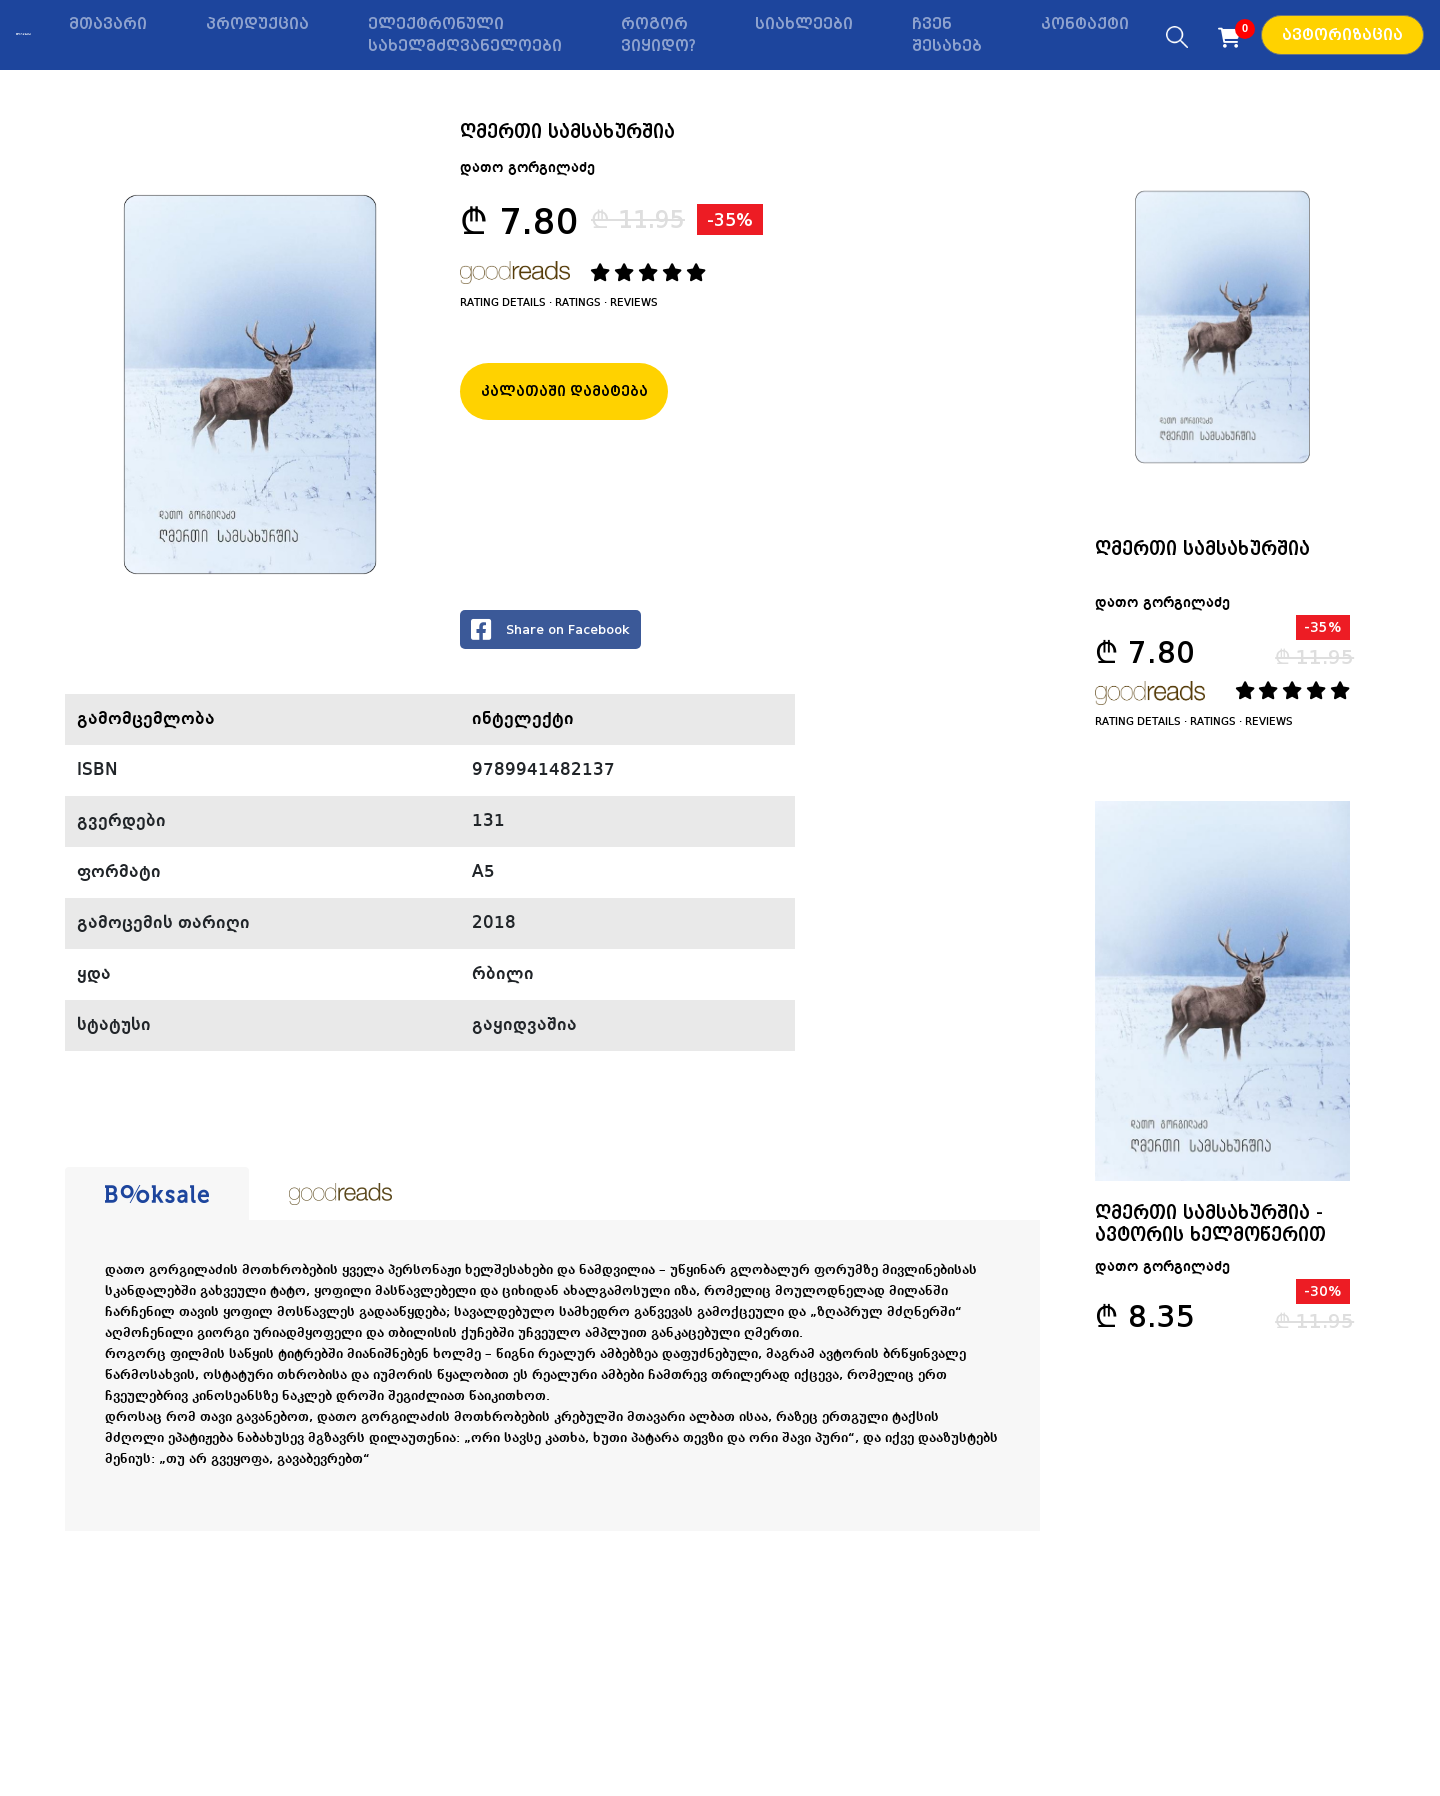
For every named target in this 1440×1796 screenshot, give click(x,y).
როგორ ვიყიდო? (658, 35)
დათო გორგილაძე (527, 168)
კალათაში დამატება (564, 391)
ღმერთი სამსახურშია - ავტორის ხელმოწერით (1210, 1222)
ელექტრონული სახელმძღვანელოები (465, 35)
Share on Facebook (550, 629)
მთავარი (108, 24)
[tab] (157, 1194)
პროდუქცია (257, 24)
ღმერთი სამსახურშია (1202, 547)
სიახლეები (804, 24)
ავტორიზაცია (1342, 35)
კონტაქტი (1085, 24)
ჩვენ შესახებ (947, 35)
